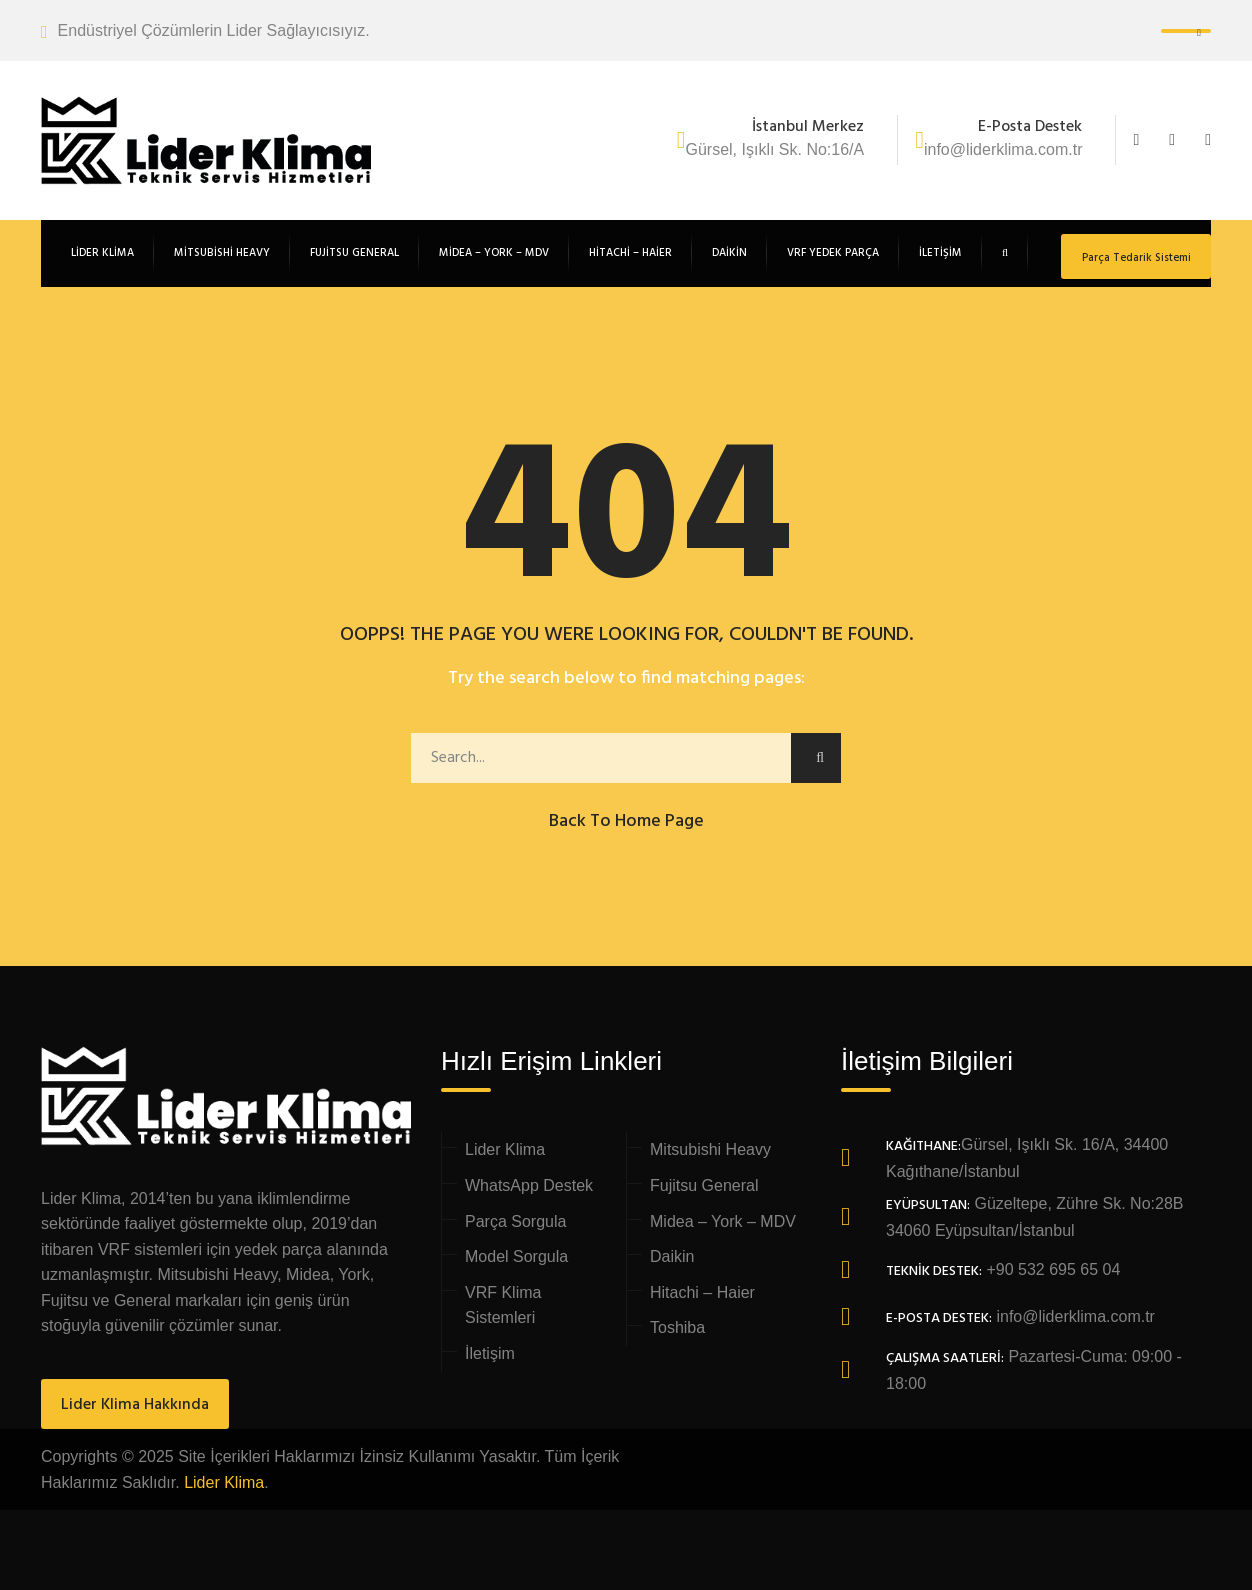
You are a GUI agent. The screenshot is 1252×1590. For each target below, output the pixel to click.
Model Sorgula (516, 1256)
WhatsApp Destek (529, 1185)
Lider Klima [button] (102, 253)
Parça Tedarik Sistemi (1136, 258)
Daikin (729, 253)
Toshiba (677, 1327)
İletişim (940, 253)
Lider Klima (505, 1149)
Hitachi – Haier (630, 253)
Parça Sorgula (515, 1221)
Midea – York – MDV (494, 253)
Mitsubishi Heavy (222, 253)
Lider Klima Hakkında (135, 1405)
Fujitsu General (354, 253)
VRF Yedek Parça (833, 253)
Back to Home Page (626, 821)
